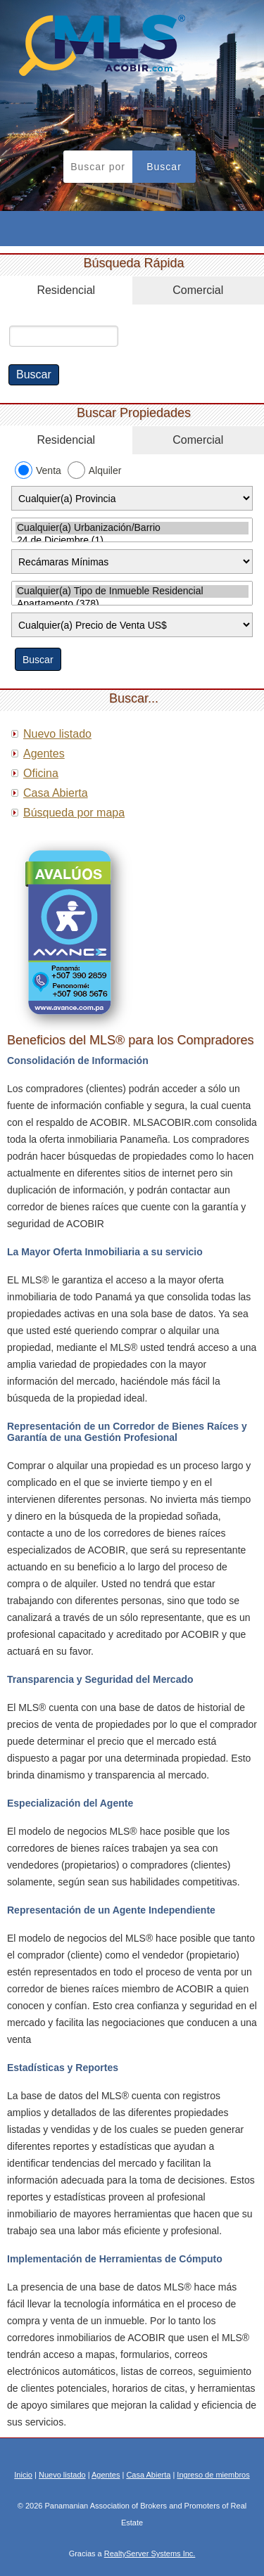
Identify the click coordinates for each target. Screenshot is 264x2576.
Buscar (164, 166)
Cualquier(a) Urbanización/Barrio (132, 528)
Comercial (197, 290)
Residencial (66, 290)
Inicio (23, 2475)
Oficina (40, 773)
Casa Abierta (55, 793)
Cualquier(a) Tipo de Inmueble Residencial (132, 591)
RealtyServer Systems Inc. (150, 2553)
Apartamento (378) (132, 604)
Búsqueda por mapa (74, 813)
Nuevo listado (57, 734)
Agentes (44, 754)
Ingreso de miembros (213, 2475)
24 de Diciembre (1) (132, 540)
